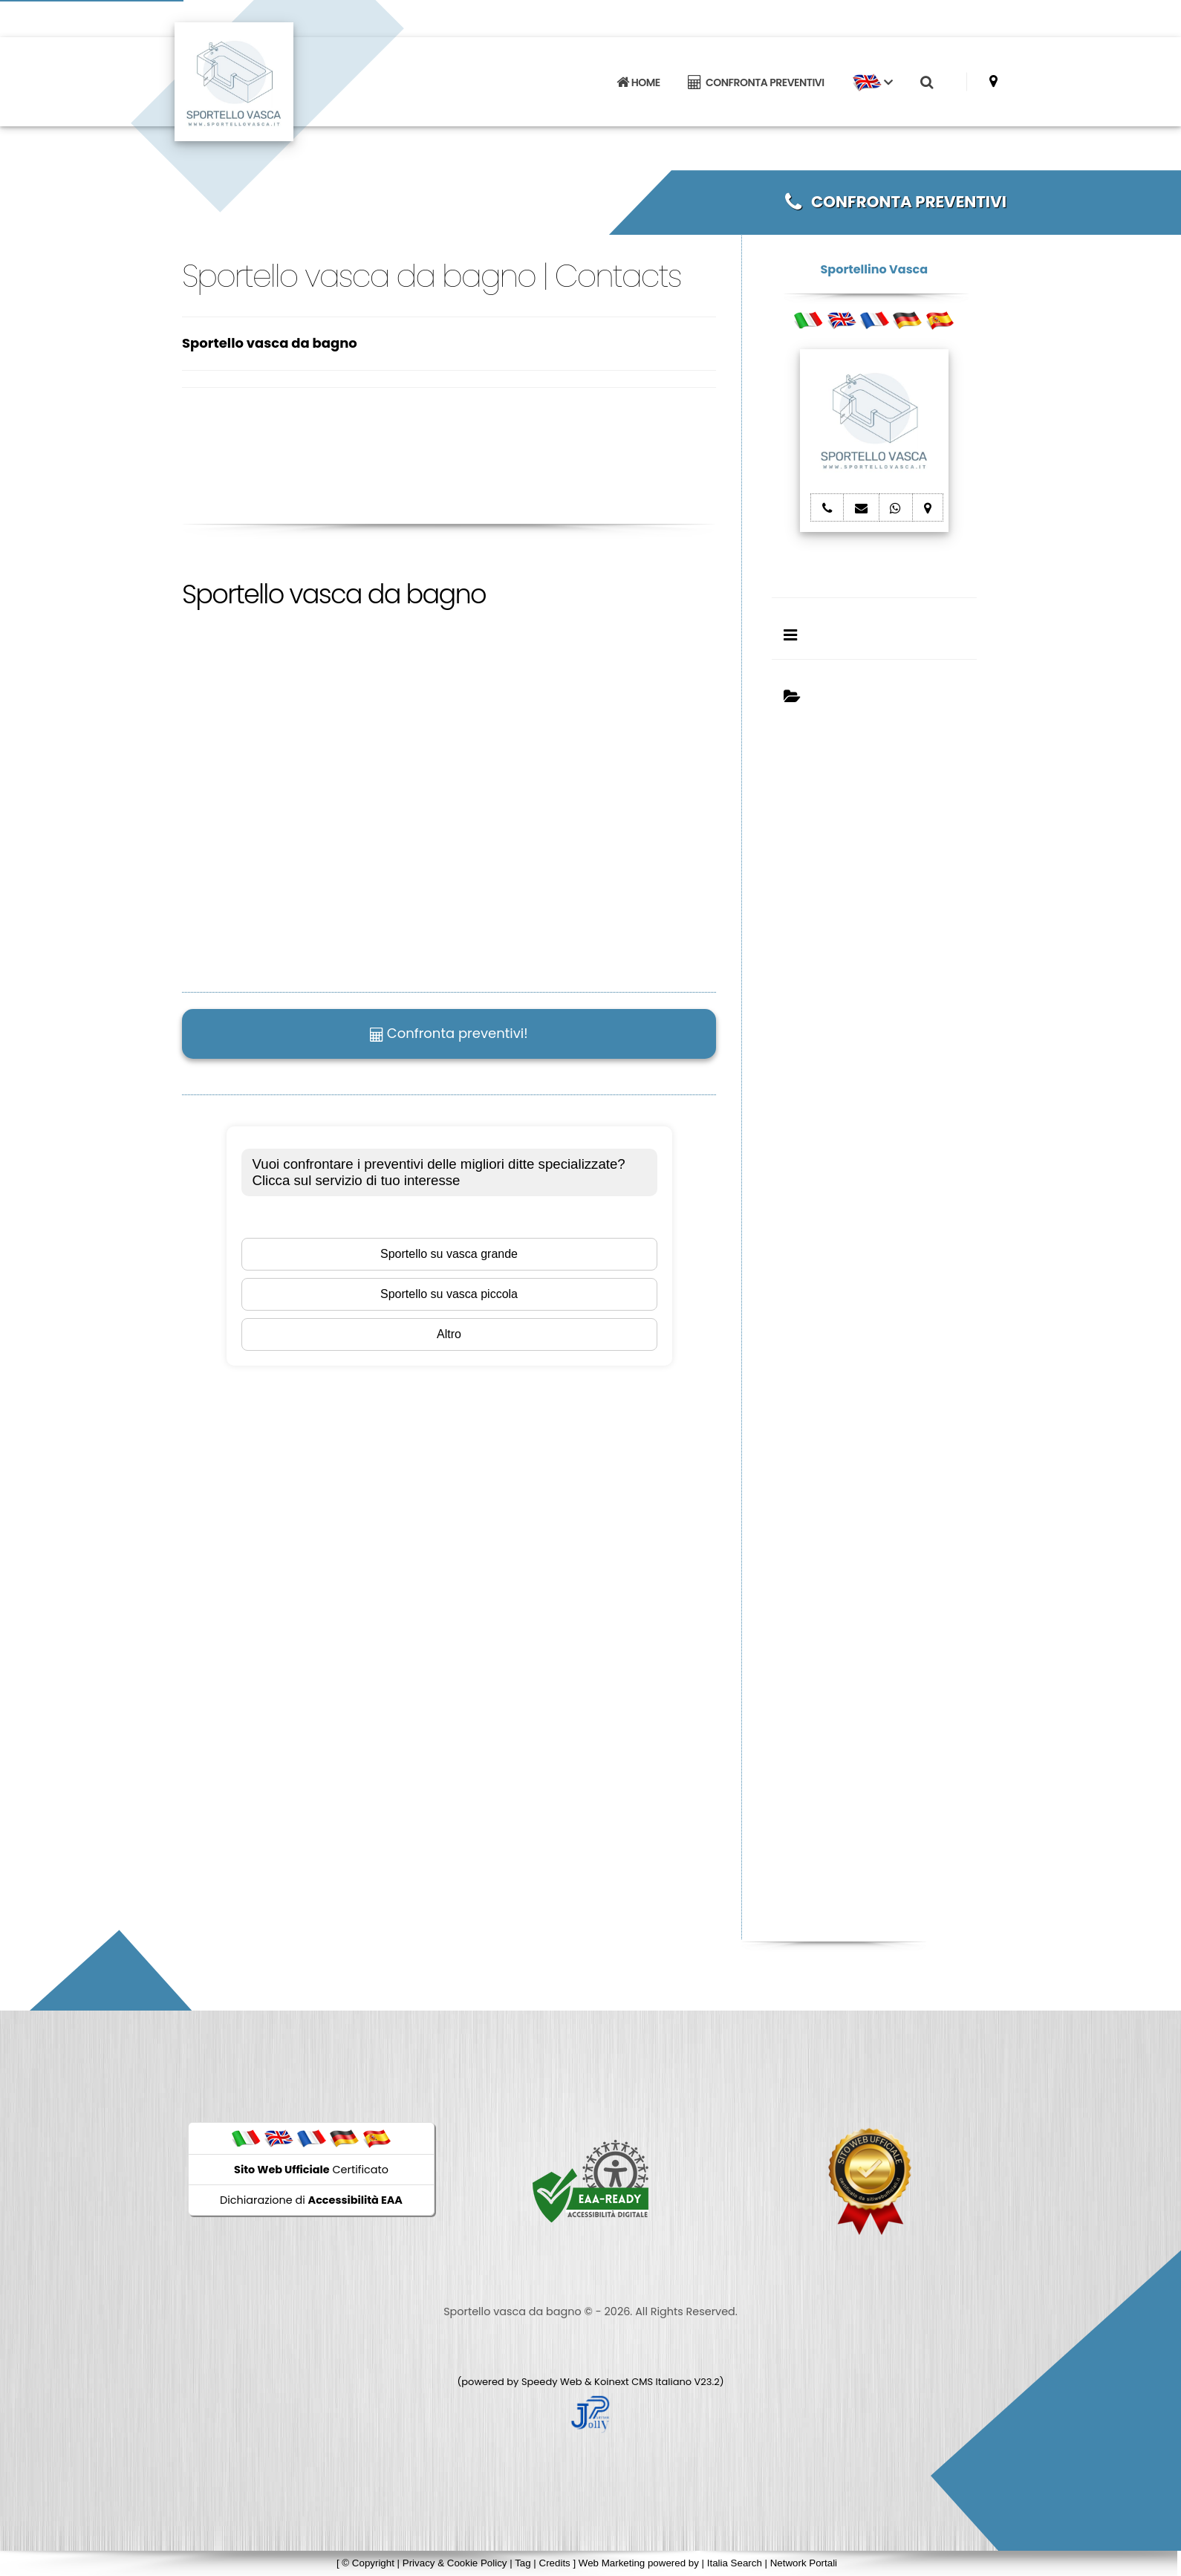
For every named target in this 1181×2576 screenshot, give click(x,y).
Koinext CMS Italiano (644, 2382)
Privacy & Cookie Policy (455, 2563)
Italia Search (734, 2563)
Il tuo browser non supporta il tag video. (405, 821)
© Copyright (368, 2563)
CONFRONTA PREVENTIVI (756, 82)
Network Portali (803, 2563)
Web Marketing (613, 2563)
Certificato (311, 2169)
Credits (554, 2563)
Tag (523, 2563)
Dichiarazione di (311, 2200)
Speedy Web (551, 2382)
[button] (872, 82)
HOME (638, 82)
